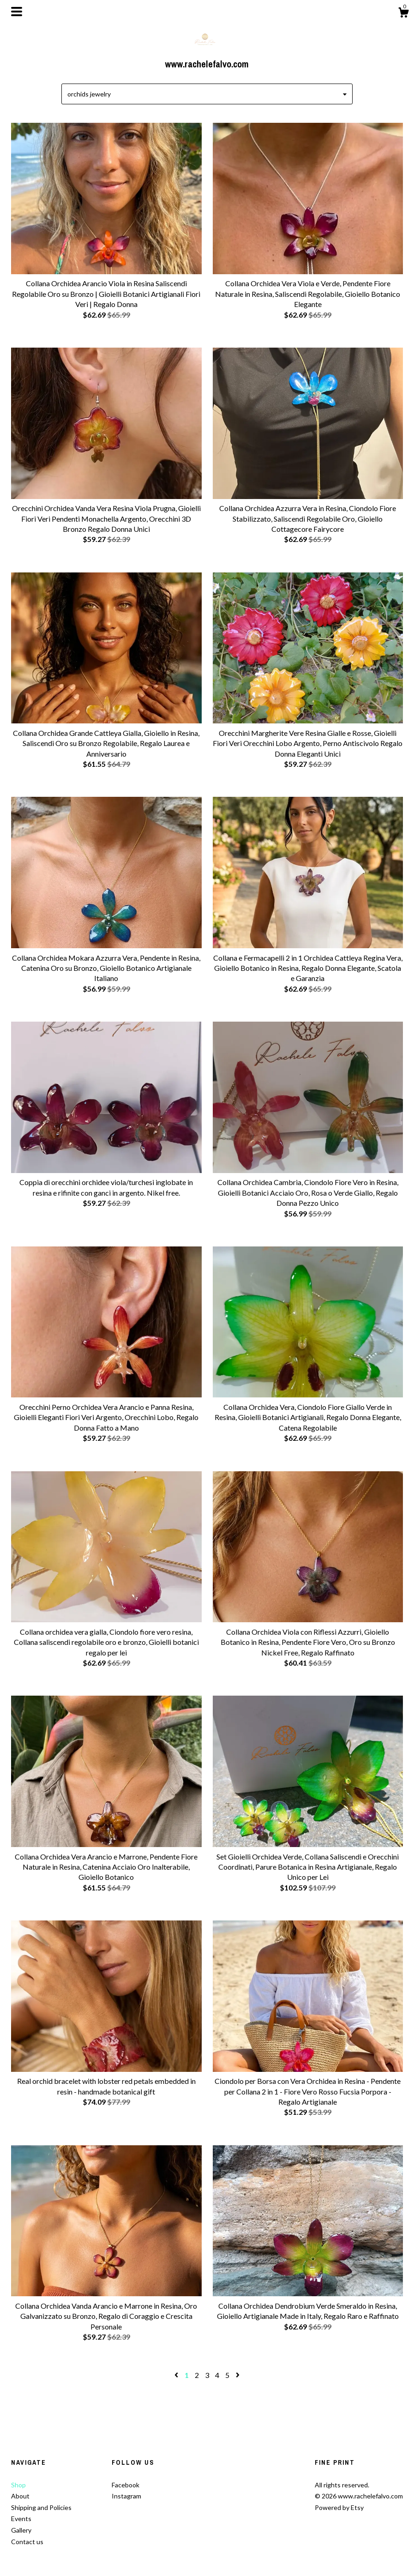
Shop (18, 2485)
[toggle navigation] (16, 11)
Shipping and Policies (41, 2507)
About (20, 2496)
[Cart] (403, 14)
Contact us (27, 2542)
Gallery (21, 2530)
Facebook (125, 2485)
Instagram (126, 2496)
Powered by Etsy (339, 2507)
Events (21, 2518)
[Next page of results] (237, 2375)
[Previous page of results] (177, 2375)
